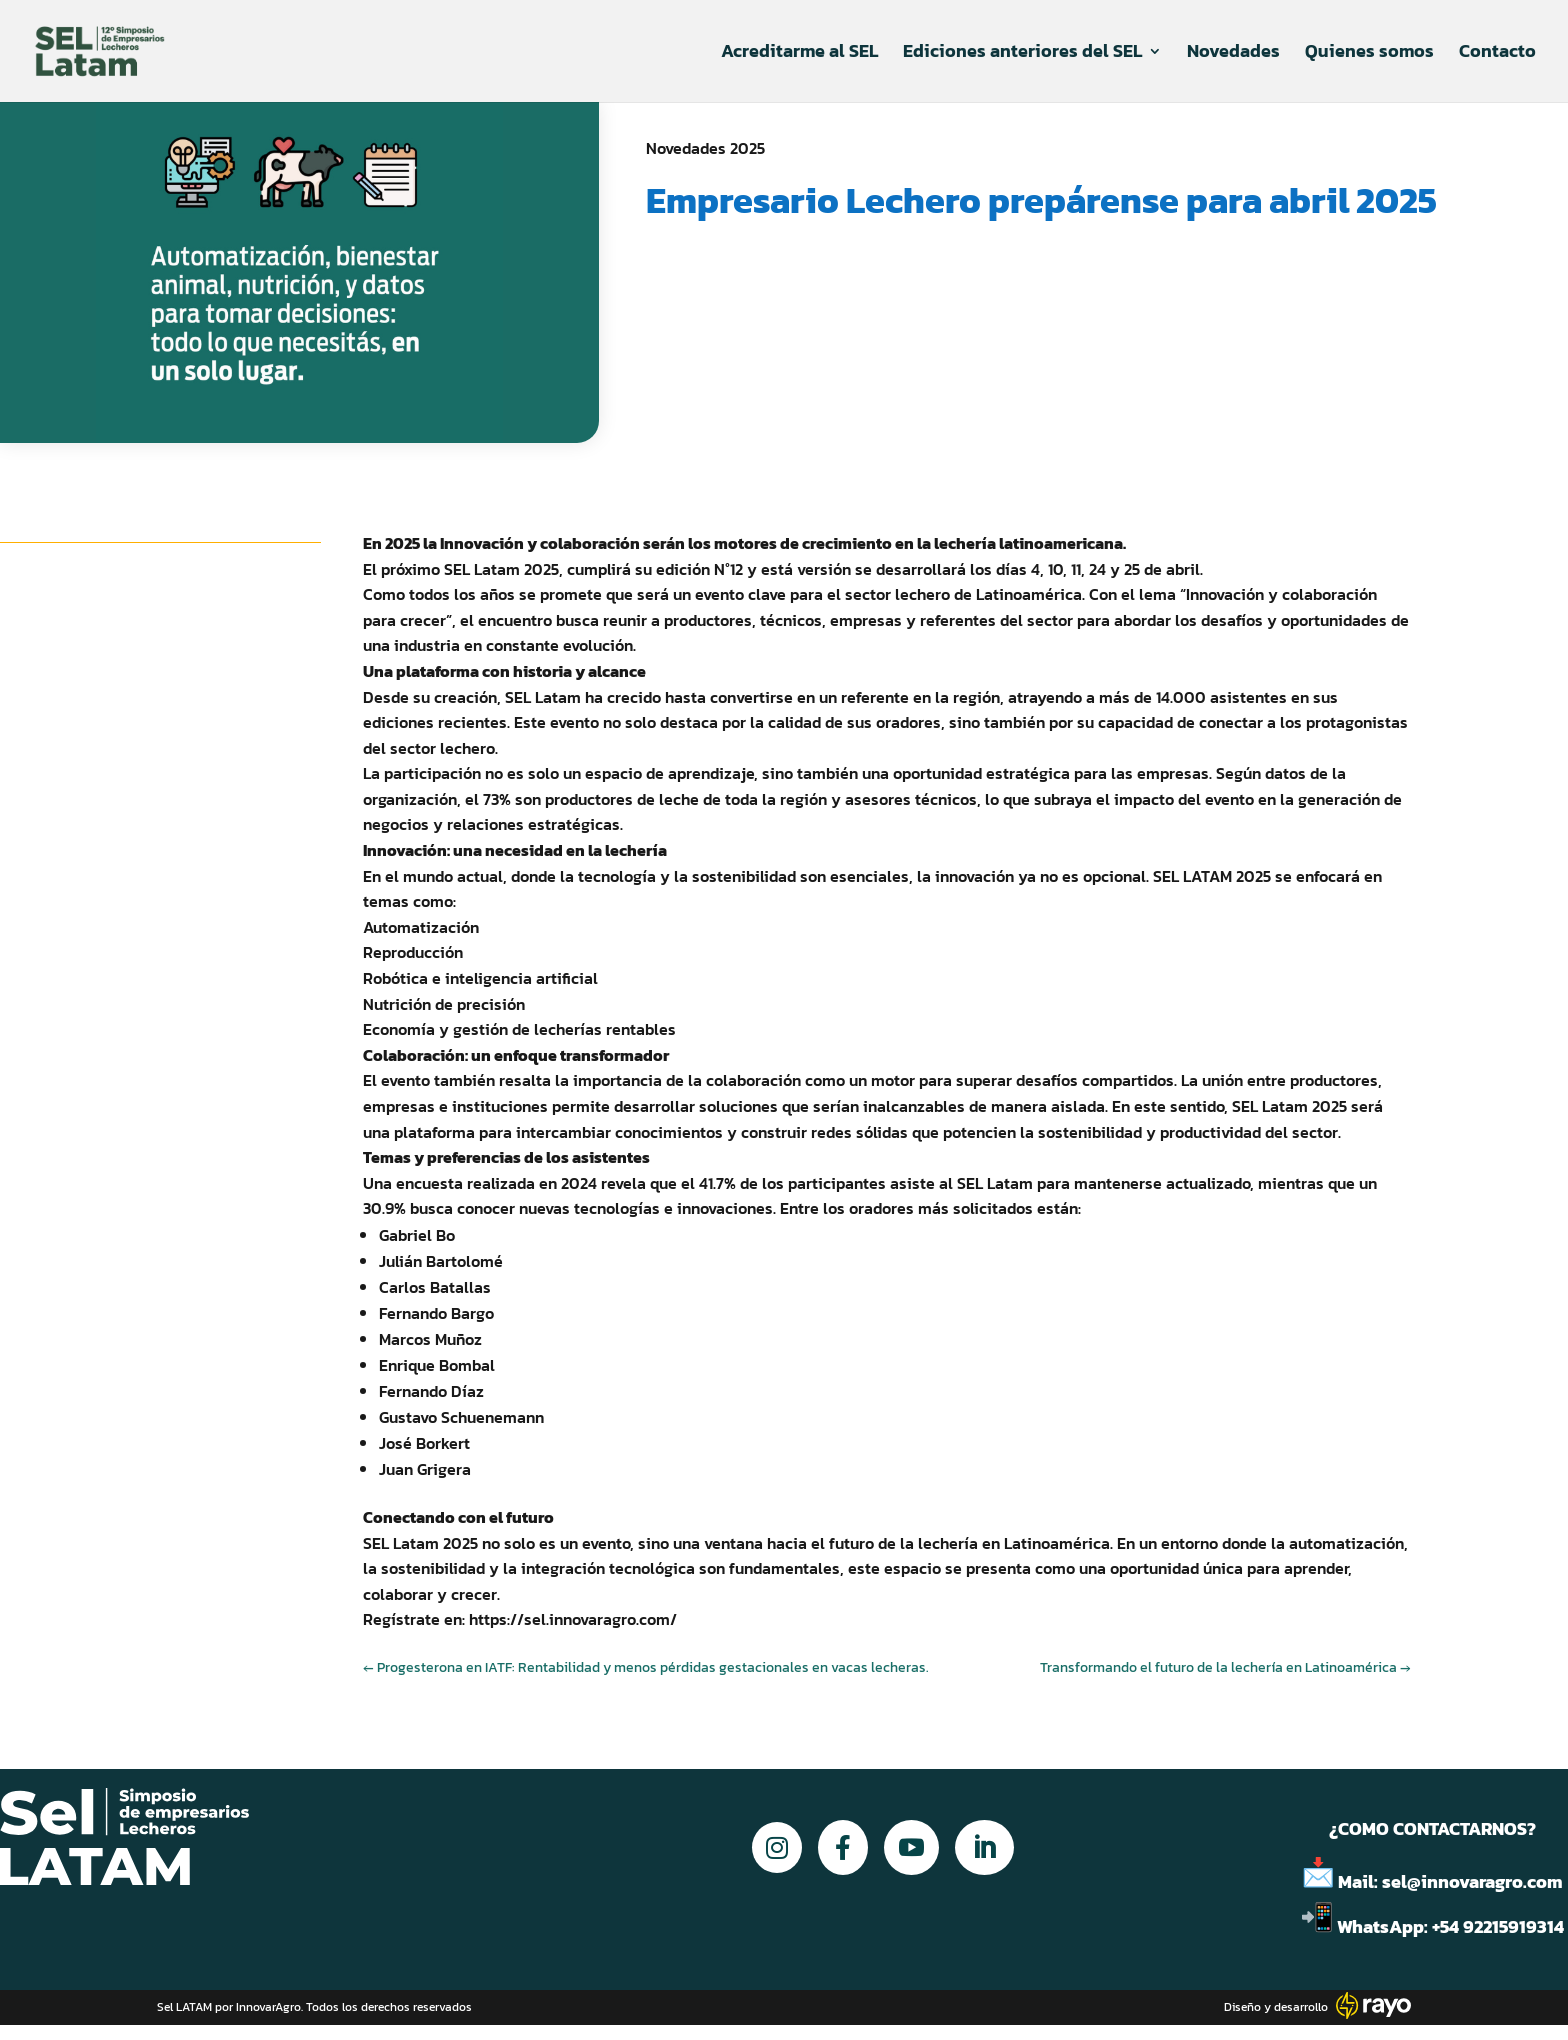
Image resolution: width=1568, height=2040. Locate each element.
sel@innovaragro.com (1472, 1881)
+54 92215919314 (1500, 1926)
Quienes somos (1369, 54)
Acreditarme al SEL (799, 54)
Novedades (1233, 54)
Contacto (1497, 54)
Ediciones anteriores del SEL (1022, 54)
